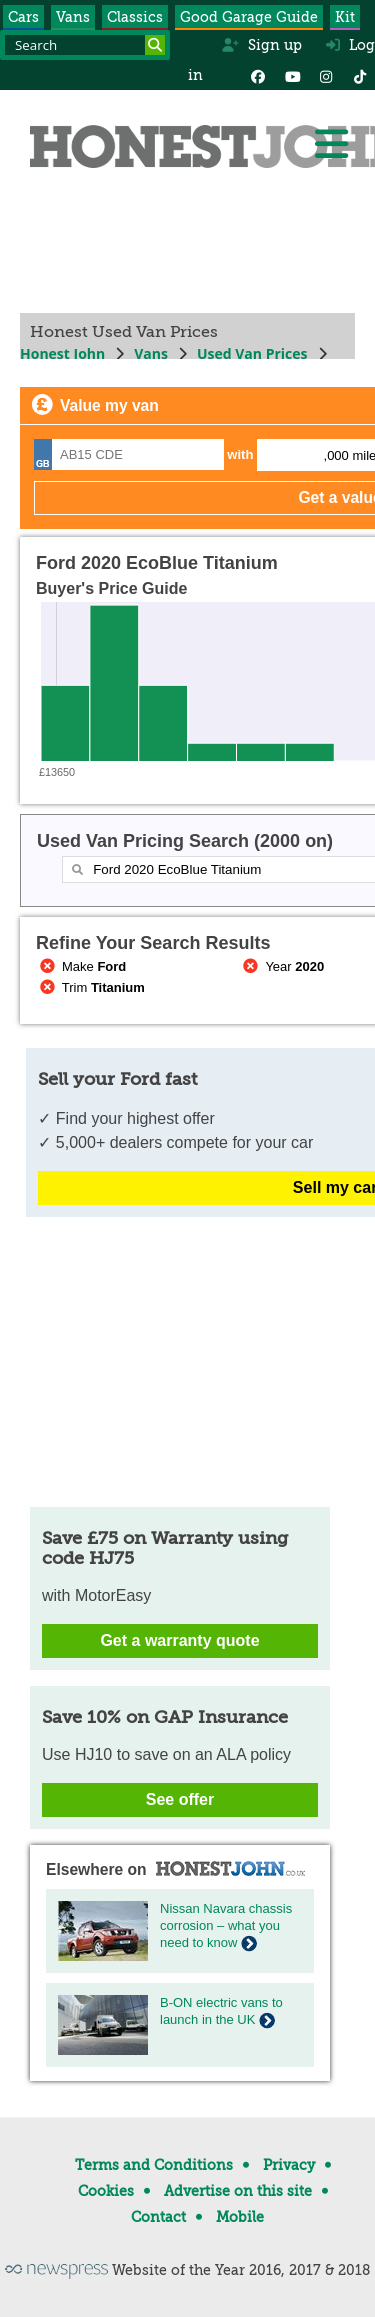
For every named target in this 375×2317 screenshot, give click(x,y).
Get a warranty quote (179, 1640)
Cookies (106, 2191)
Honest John (62, 353)
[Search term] (85, 45)
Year (282, 966)
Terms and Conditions (154, 2165)
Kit (345, 17)
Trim (90, 987)
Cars (23, 17)
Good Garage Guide (249, 17)
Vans (73, 17)
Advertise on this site (238, 2191)
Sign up (261, 45)
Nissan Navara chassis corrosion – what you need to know (226, 1925)
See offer (180, 1799)
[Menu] (331, 144)
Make (81, 966)
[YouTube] (292, 75)
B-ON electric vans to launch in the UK (221, 2011)
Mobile (240, 2217)
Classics (135, 17)
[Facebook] (258, 75)
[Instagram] (326, 75)
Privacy (289, 2165)
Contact (158, 2217)
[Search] (155, 45)
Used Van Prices (252, 353)
